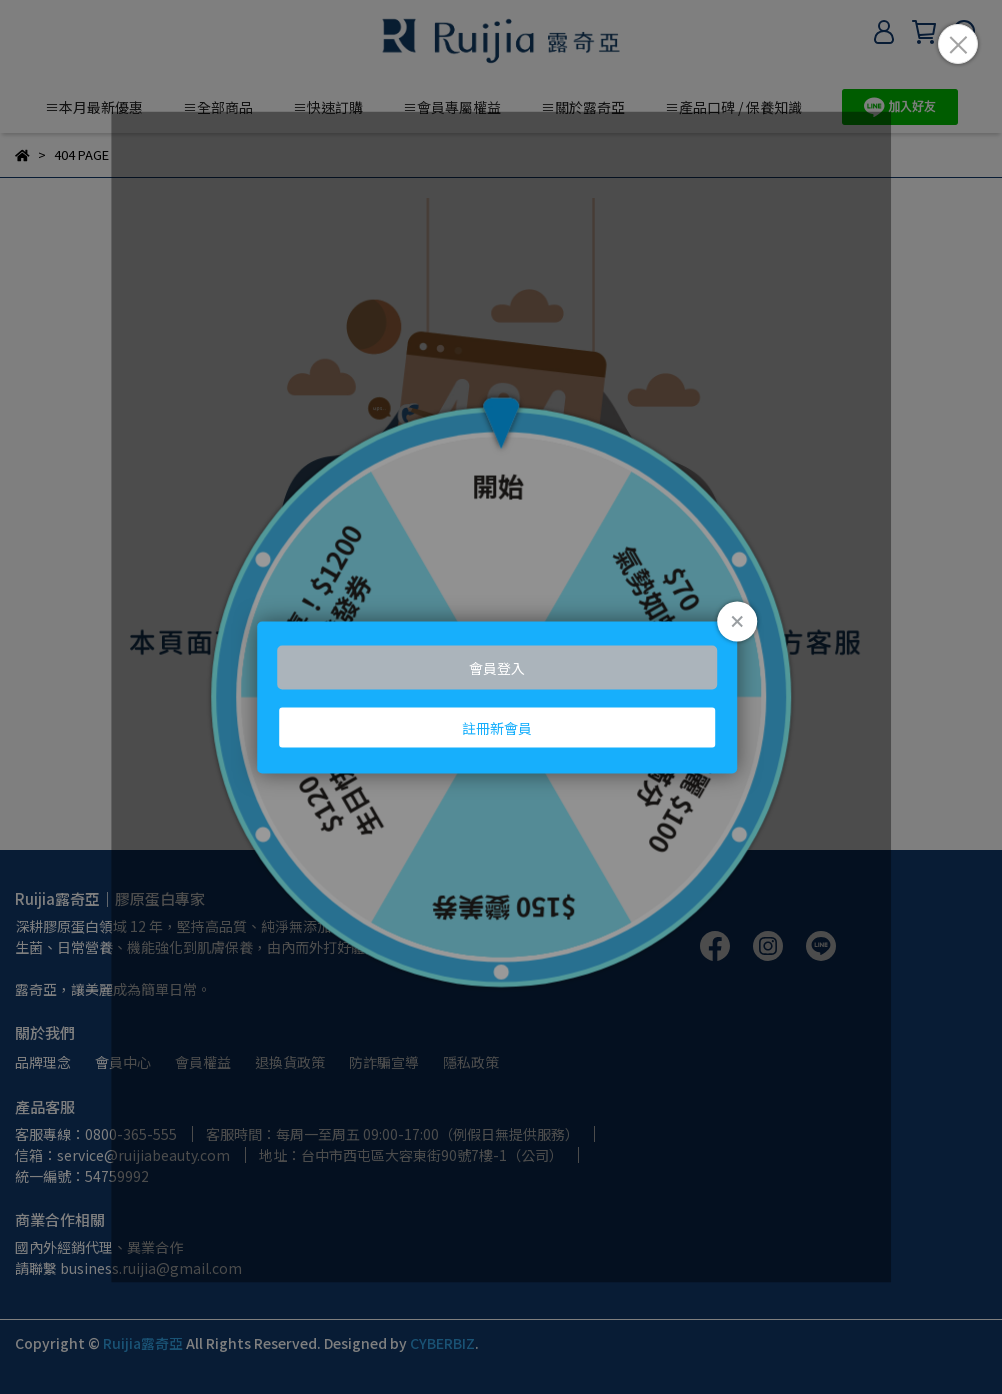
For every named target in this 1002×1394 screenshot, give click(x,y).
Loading (501, 697)
